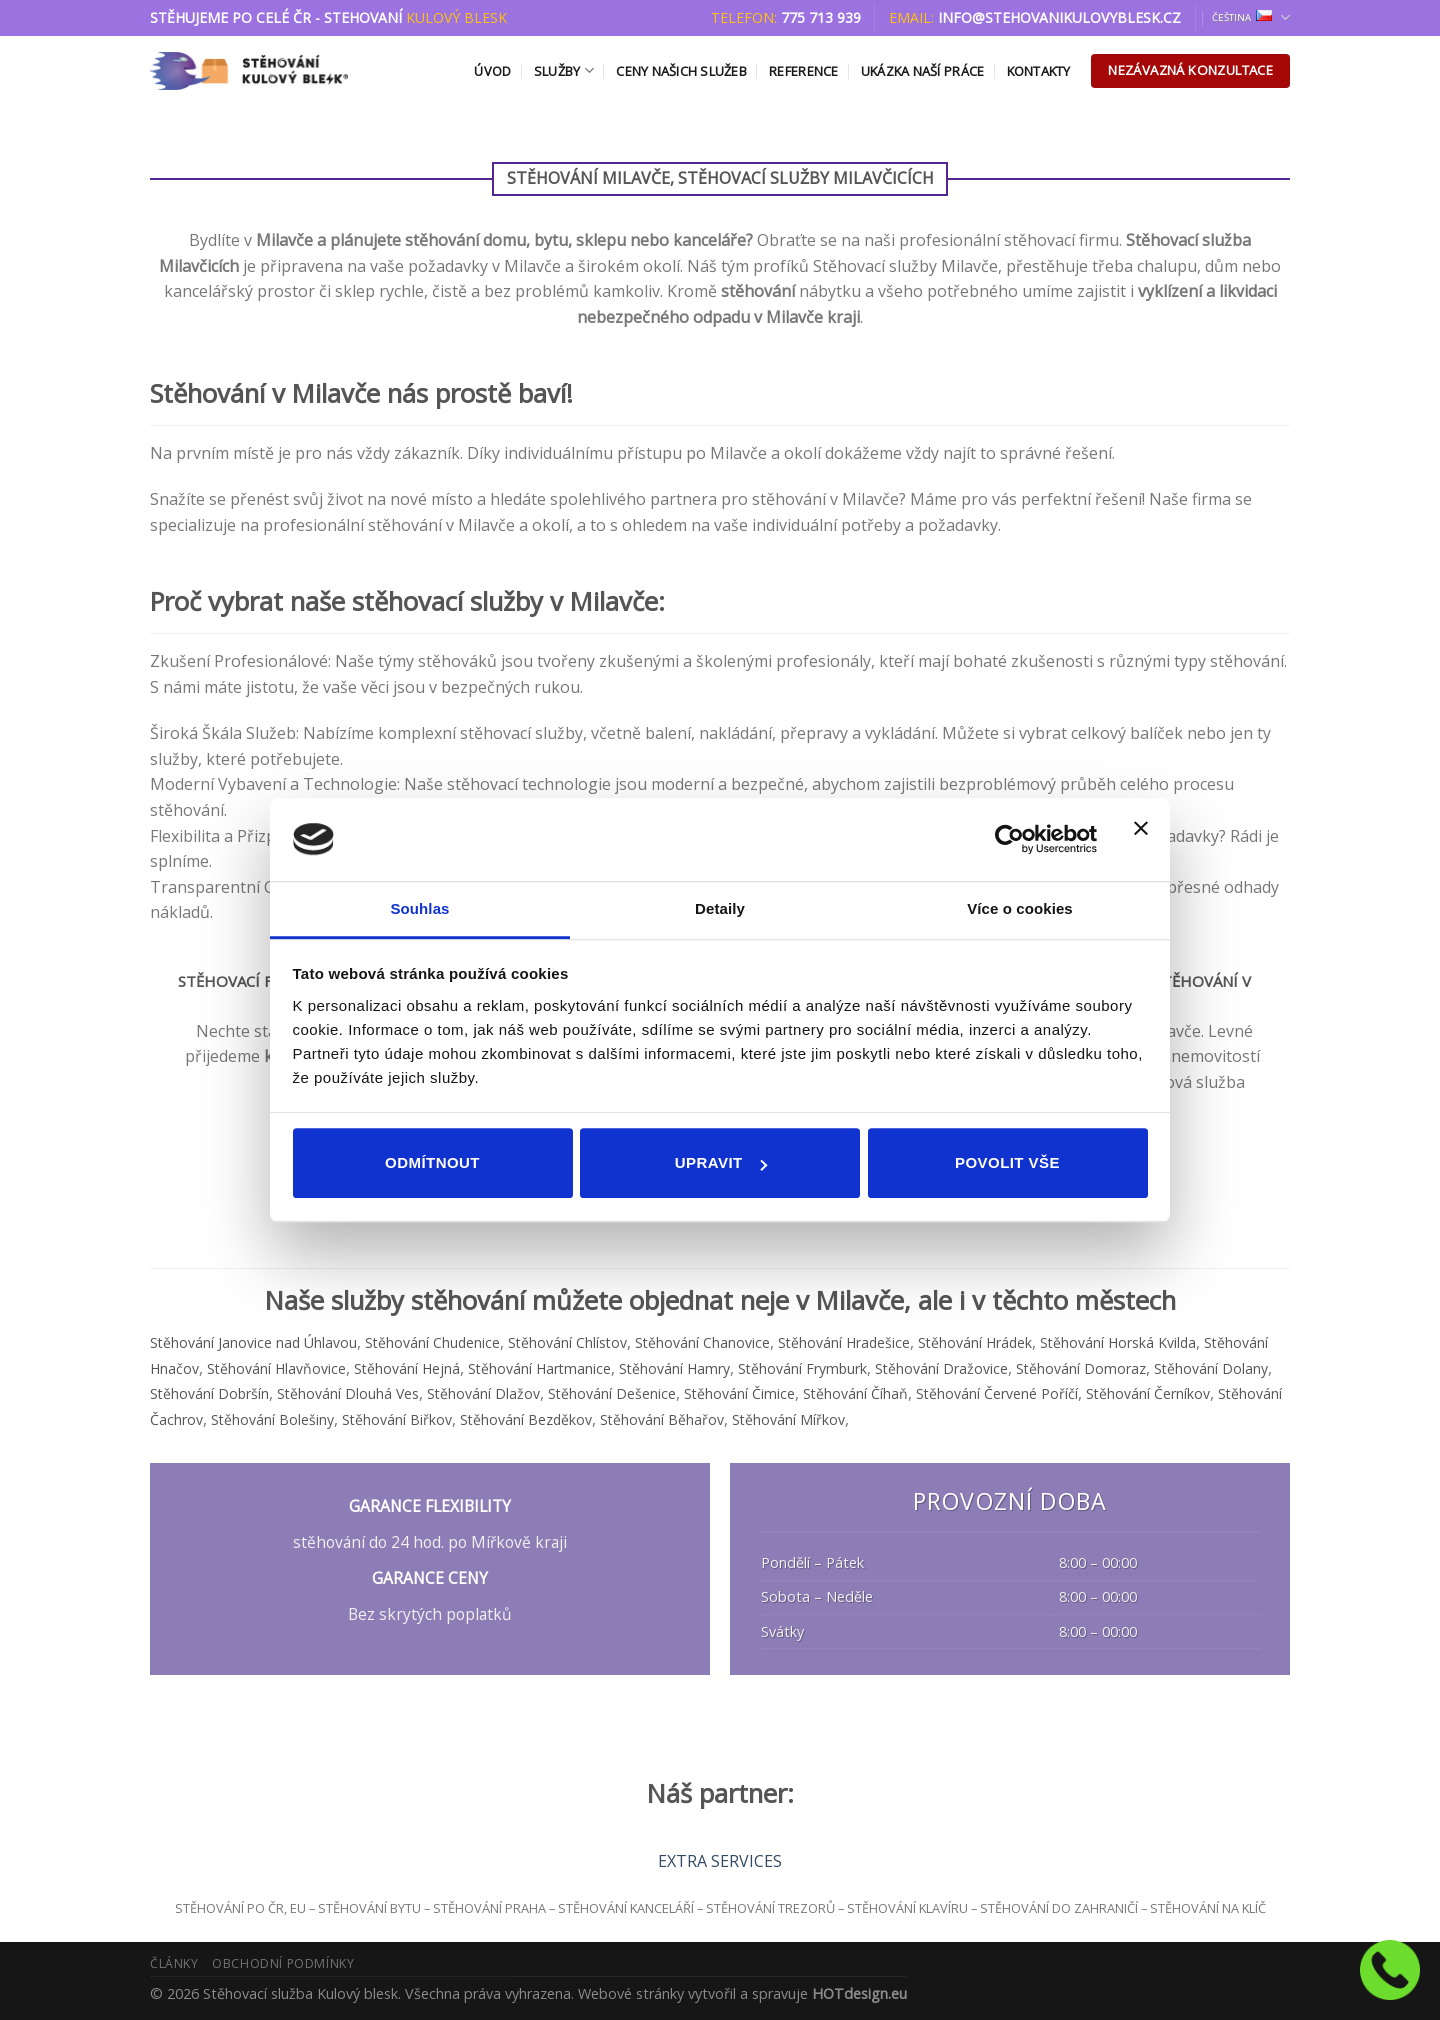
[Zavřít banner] (1141, 840)
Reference (803, 71)
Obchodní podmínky (283, 1963)
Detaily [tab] (720, 908)
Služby (564, 70)
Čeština (1251, 17)
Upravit (721, 1162)
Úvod (492, 71)
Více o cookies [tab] (1020, 908)
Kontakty (1039, 71)
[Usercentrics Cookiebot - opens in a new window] (1009, 839)
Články (174, 1963)
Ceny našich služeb (681, 71)
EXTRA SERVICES (720, 1861)
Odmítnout (432, 1162)
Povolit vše (1007, 1162)
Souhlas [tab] (419, 908)
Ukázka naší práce (922, 71)
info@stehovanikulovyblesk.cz (1059, 17)
